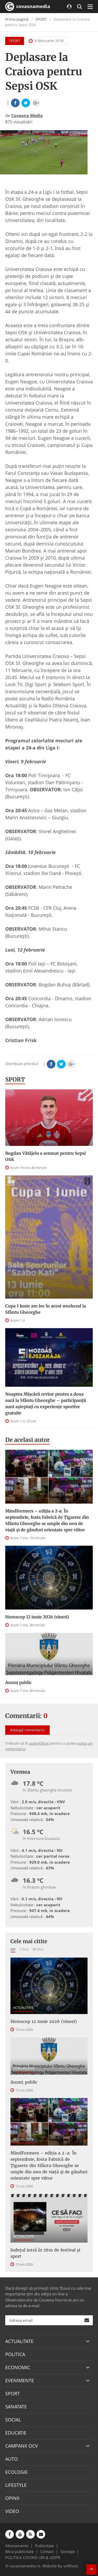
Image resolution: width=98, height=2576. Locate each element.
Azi (12, 1949)
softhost (70, 2565)
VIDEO (12, 2511)
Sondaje (67, 2551)
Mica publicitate (19, 2551)
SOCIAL (13, 2419)
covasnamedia (27, 6)
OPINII (12, 2498)
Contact (47, 2551)
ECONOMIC (17, 2367)
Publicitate (44, 2545)
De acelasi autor (27, 1439)
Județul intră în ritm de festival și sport (45, 2253)
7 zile (23, 1949)
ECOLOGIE (16, 2472)
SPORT (41, 19)
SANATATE (16, 2406)
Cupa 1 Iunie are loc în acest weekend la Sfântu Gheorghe (45, 1309)
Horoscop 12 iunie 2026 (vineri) (37, 1616)
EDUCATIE (15, 2433)
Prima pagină (16, 19)
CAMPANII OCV (21, 2446)
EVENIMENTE (19, 2380)
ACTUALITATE (23, 2007)
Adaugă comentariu (27, 1729)
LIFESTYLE (16, 2485)
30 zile (37, 1949)
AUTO (11, 2459)
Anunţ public (18, 1682)
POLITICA (15, 2354)
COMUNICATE (24, 2068)
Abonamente (16, 2545)
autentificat (39, 1743)
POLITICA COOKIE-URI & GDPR (32, 2557)
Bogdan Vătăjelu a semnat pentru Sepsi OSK (45, 1156)
